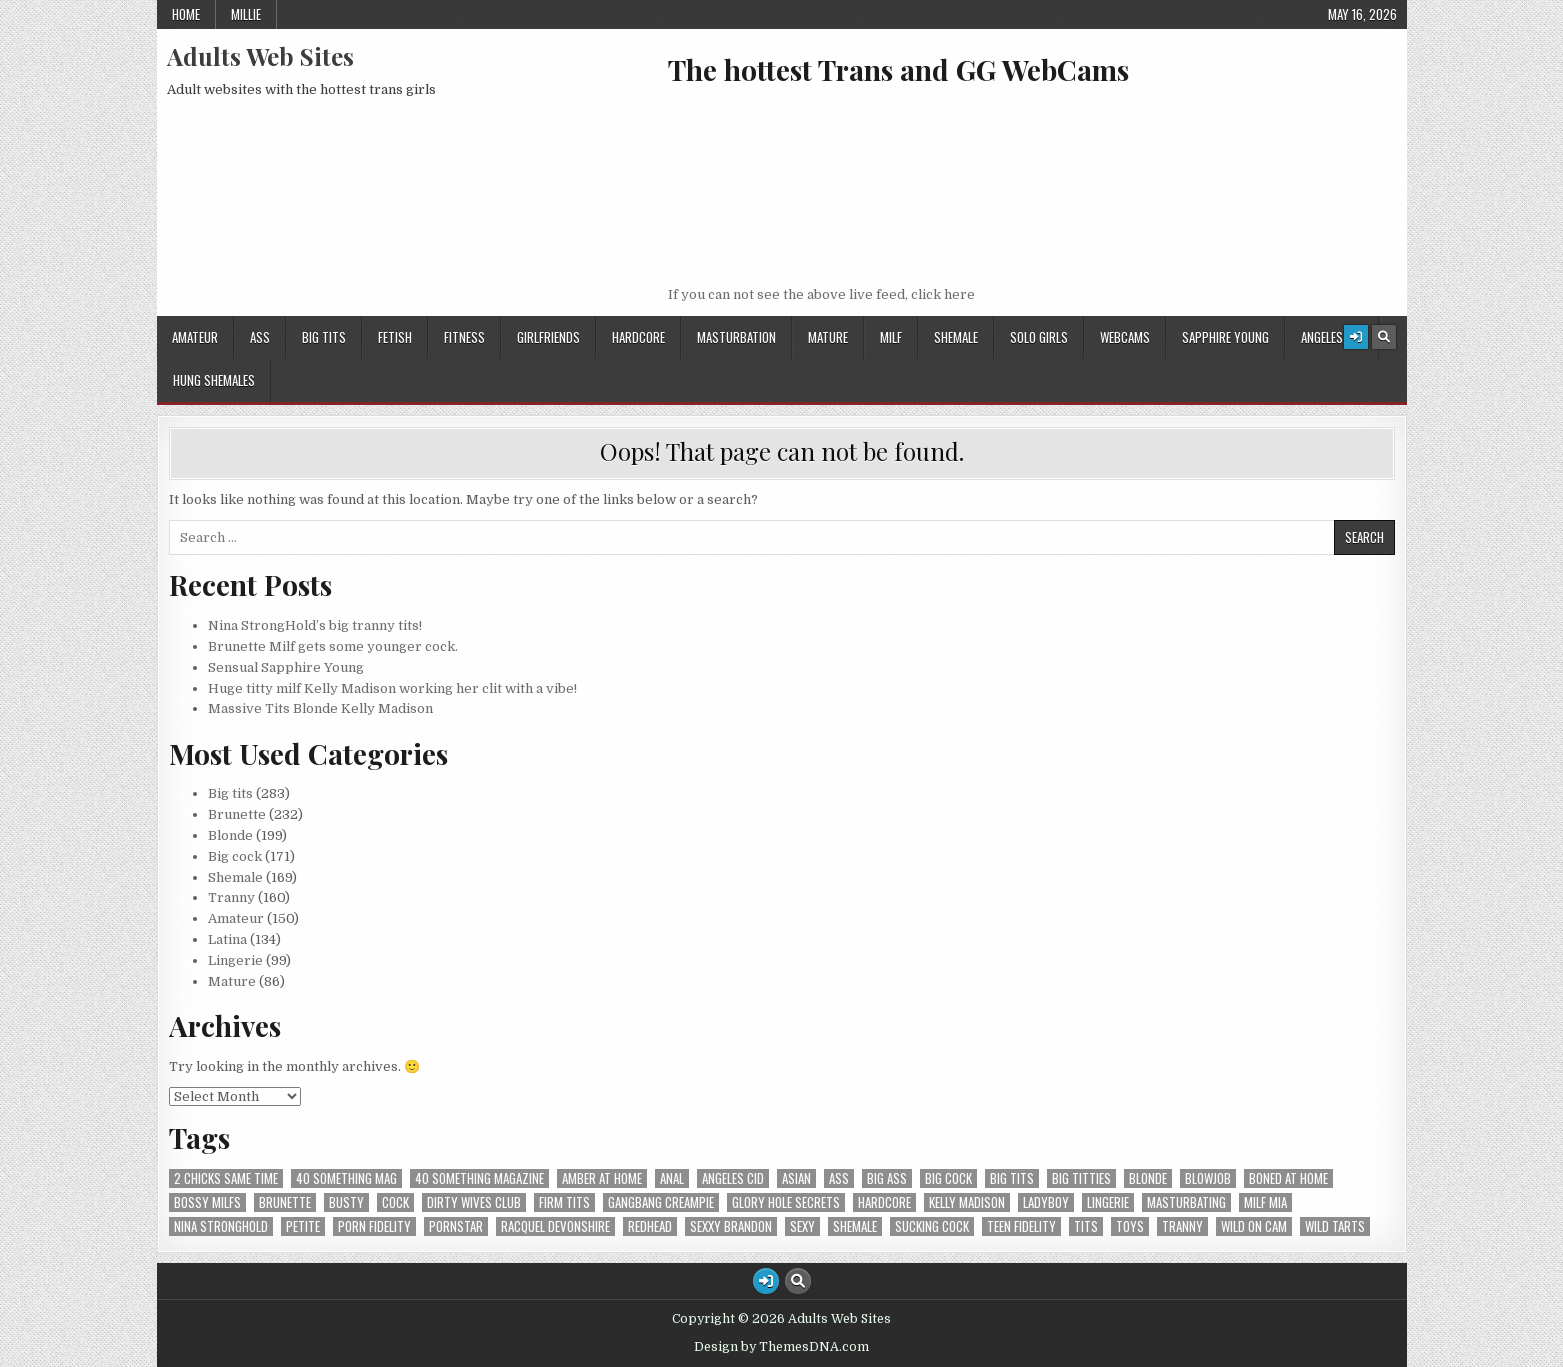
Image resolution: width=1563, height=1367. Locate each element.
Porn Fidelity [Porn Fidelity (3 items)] (374, 1226)
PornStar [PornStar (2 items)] (456, 1226)
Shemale (956, 337)
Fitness (464, 337)
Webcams (1125, 337)
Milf (891, 337)
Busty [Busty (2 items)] (346, 1202)
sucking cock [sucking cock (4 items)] (932, 1226)
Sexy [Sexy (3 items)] (802, 1226)
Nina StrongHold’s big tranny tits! (315, 625)
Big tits (324, 337)
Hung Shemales (214, 380)
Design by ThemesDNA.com (781, 1347)
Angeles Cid (1332, 337)
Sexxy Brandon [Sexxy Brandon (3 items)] (731, 1226)
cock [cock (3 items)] (395, 1202)
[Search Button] (1384, 337)
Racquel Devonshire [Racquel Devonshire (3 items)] (555, 1226)
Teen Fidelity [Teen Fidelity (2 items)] (1021, 1226)
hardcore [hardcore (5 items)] (884, 1202)
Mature (828, 337)
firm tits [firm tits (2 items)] (564, 1202)
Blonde (230, 835)
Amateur (195, 337)
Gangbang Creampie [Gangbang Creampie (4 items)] (661, 1202)
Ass (260, 337)
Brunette (237, 814)
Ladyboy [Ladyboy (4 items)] (1046, 1202)
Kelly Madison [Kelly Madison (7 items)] (967, 1202)
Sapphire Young (1225, 337)
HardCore (638, 337)
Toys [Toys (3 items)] (1130, 1226)
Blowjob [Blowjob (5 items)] (1208, 1178)
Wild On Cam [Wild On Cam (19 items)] (1254, 1226)
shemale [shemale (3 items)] (855, 1226)
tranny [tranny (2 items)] (1182, 1226)
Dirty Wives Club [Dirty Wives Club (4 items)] (474, 1202)
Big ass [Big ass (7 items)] (887, 1178)
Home (186, 14)
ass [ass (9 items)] (839, 1178)
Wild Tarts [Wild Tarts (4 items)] (1335, 1226)
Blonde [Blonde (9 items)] (1148, 1178)
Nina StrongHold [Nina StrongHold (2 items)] (221, 1226)
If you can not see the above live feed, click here (821, 294)
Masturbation (736, 337)
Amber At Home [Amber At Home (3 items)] (602, 1178)
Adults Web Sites (260, 56)
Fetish (395, 337)
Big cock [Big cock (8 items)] (948, 1178)
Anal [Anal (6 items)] (672, 1178)
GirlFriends (548, 337)
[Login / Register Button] (1356, 337)
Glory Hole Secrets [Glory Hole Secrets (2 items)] (786, 1202)
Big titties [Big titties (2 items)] (1081, 1178)
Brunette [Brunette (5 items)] (285, 1202)
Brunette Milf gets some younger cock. (333, 646)
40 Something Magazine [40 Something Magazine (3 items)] (479, 1178)
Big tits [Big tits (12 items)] (1012, 1178)
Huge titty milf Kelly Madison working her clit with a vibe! (392, 688)
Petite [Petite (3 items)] (303, 1226)
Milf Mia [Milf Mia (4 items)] (1265, 1202)
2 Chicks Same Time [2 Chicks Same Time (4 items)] (226, 1178)
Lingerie (235, 960)
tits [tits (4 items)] (1086, 1226)
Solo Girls (1039, 337)
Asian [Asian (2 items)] (796, 1178)
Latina (227, 939)
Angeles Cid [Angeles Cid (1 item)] (733, 1178)
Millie (246, 14)
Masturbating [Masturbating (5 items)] (1186, 1202)
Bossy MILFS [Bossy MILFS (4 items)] (207, 1202)
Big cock (235, 856)
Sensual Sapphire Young (286, 667)
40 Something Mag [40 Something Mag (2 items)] (346, 1178)
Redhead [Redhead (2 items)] (650, 1226)
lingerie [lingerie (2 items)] (1108, 1202)
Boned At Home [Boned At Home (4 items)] (1288, 1178)
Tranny (231, 897)
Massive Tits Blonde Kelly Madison (320, 708)
